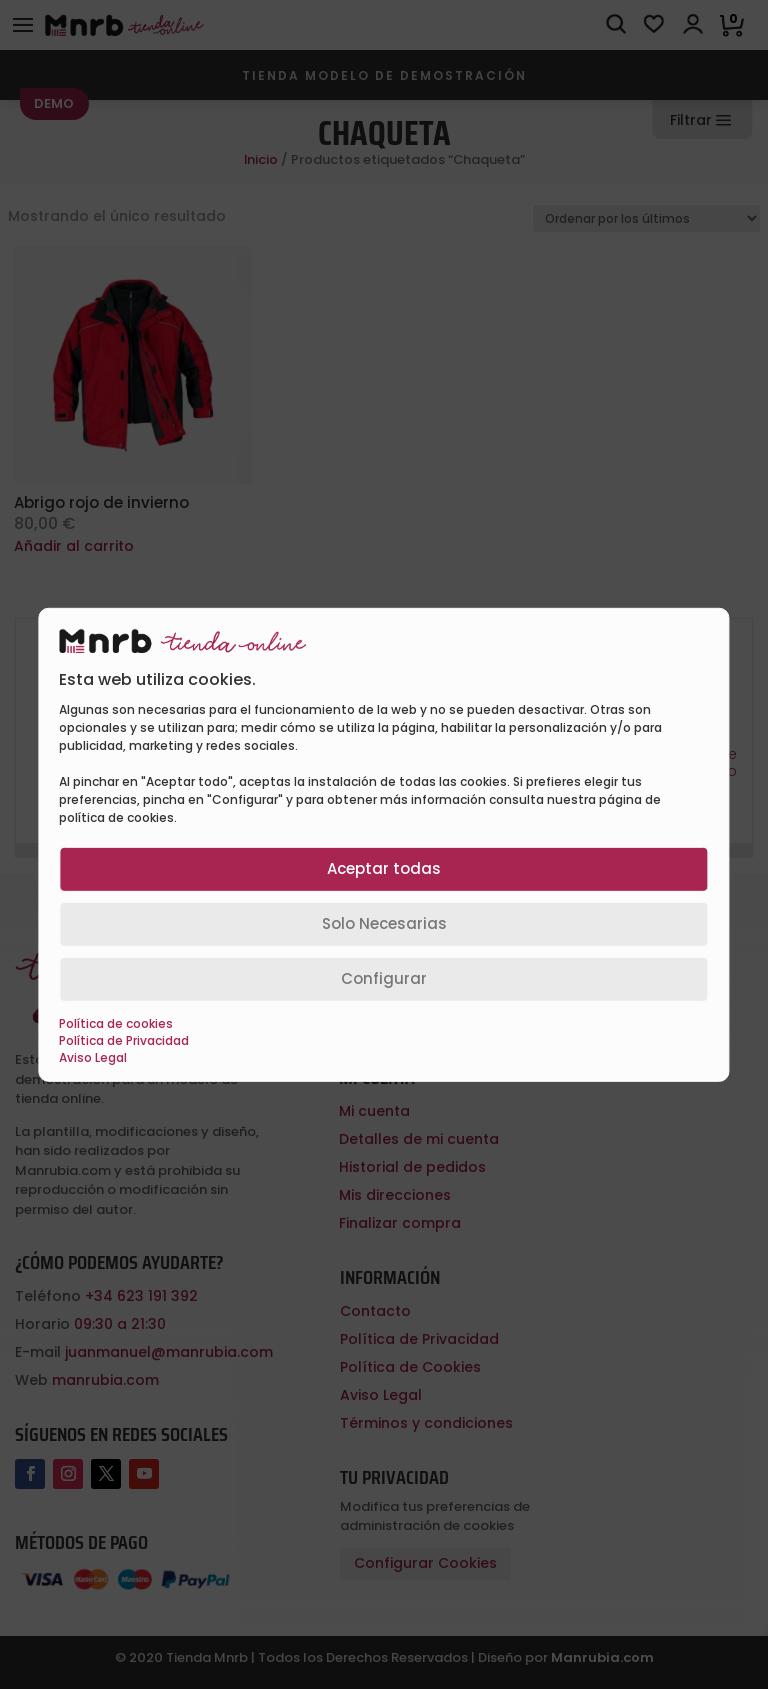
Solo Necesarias (384, 923)
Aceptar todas (384, 868)
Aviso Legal (93, 1058)
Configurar (384, 978)
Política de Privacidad (124, 1041)
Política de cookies (116, 1024)
